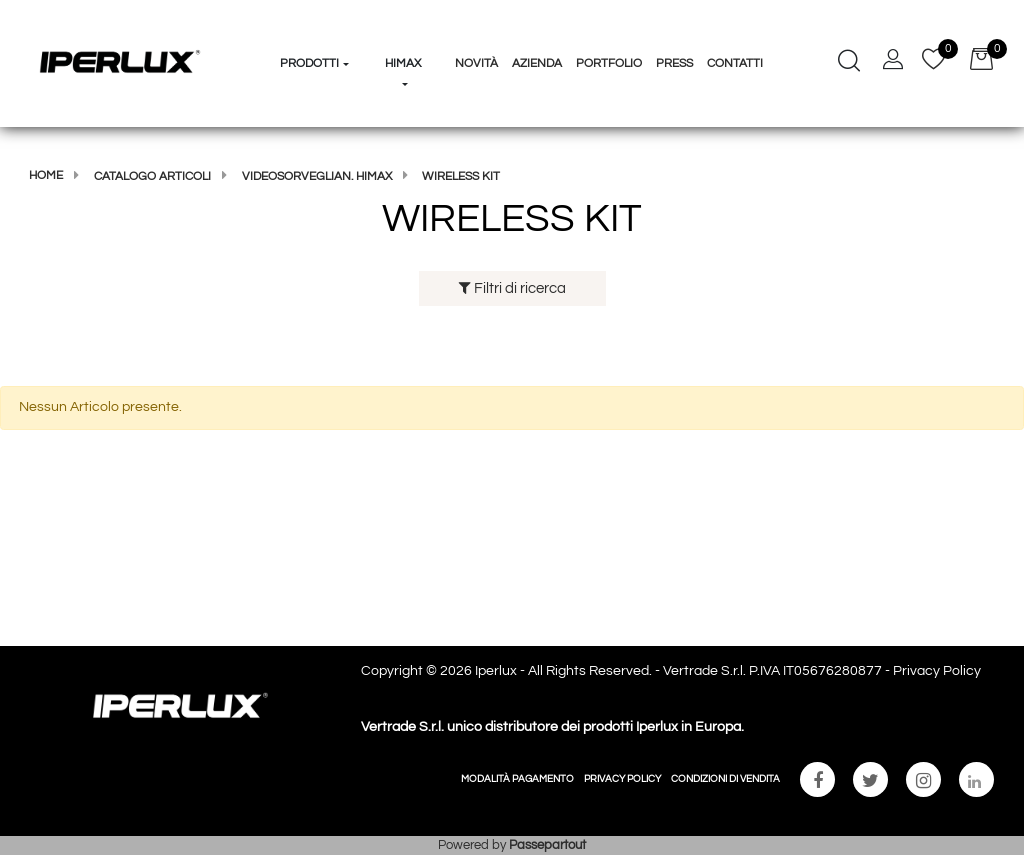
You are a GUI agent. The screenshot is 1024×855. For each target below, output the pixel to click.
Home (46, 175)
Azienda (537, 63)
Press (674, 63)
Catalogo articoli (152, 176)
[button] (315, 26)
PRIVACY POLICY (622, 779)
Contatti (735, 63)
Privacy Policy (937, 671)
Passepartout (547, 845)
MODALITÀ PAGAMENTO (517, 779)
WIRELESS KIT (461, 176)
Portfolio (609, 63)
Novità (476, 63)
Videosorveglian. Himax (317, 176)
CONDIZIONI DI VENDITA (725, 779)
